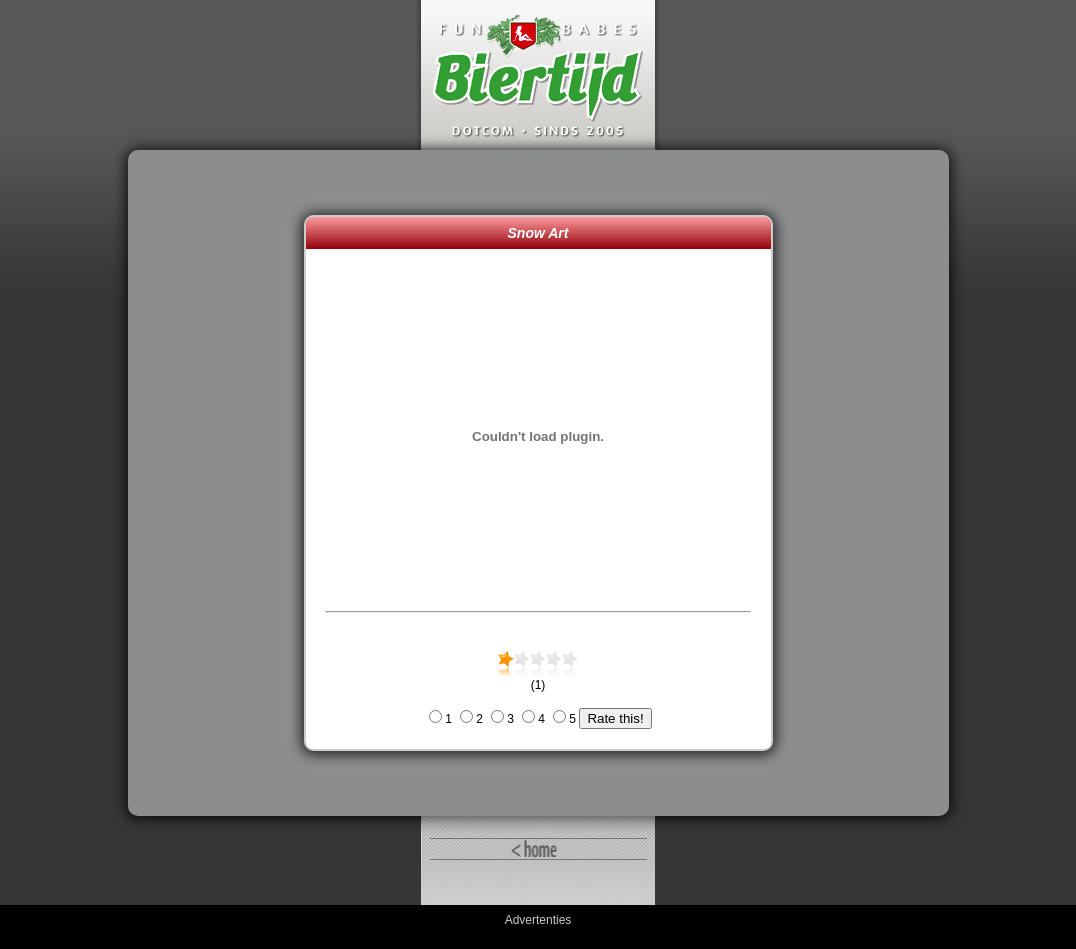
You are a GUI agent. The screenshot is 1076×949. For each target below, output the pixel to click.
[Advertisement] (221, 483)
